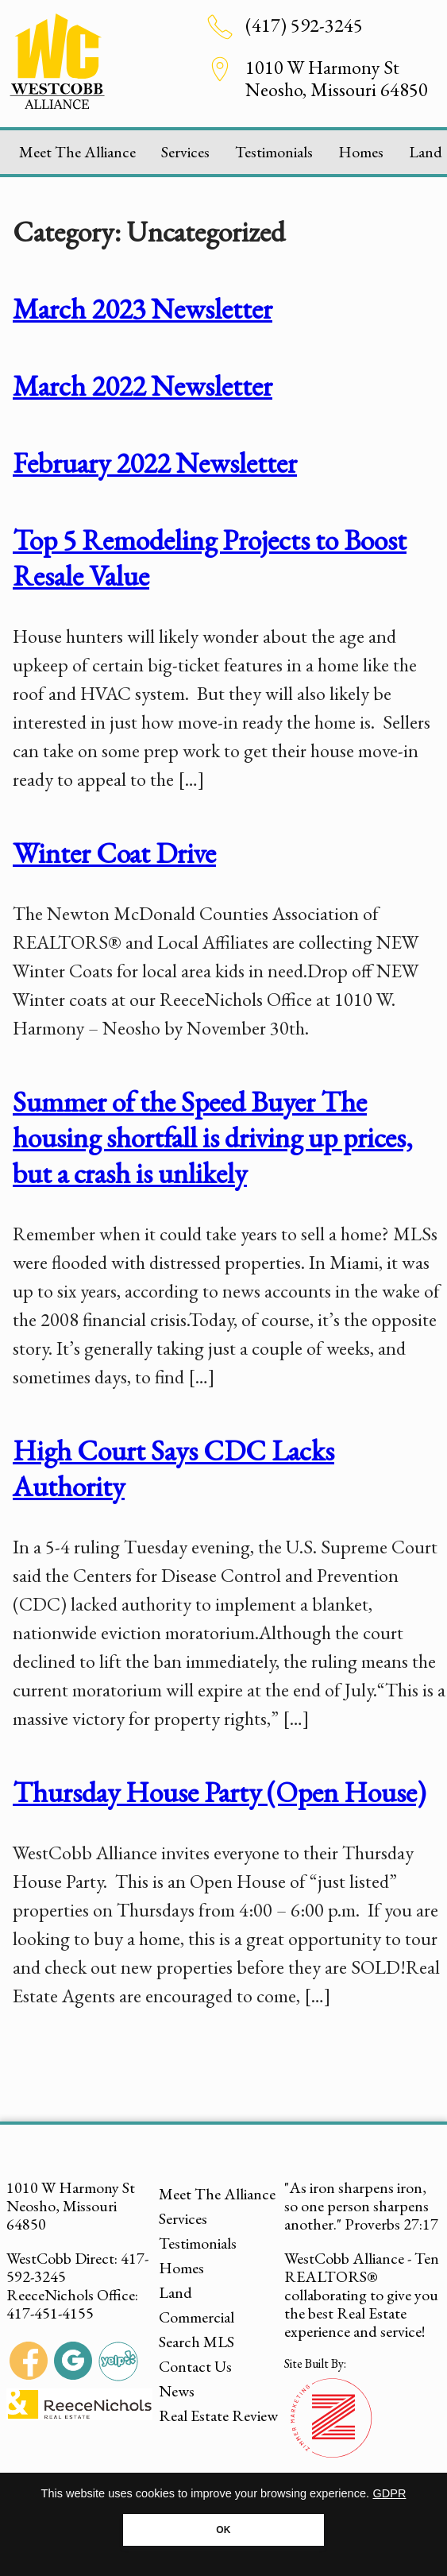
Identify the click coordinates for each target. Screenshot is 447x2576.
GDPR (390, 2493)
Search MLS (196, 2341)
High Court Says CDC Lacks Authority (173, 1468)
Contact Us (195, 2366)
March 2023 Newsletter (142, 308)
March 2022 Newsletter (142, 385)
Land (175, 2292)
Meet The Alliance (77, 151)
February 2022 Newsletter (155, 463)
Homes (360, 151)
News (177, 2391)
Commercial (196, 2317)
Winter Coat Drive (114, 853)
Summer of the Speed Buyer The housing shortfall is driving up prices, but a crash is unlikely (213, 1137)
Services (185, 151)
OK (223, 2529)
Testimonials (274, 151)
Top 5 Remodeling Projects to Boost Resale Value (210, 557)
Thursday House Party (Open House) (219, 1792)
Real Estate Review (218, 2415)
